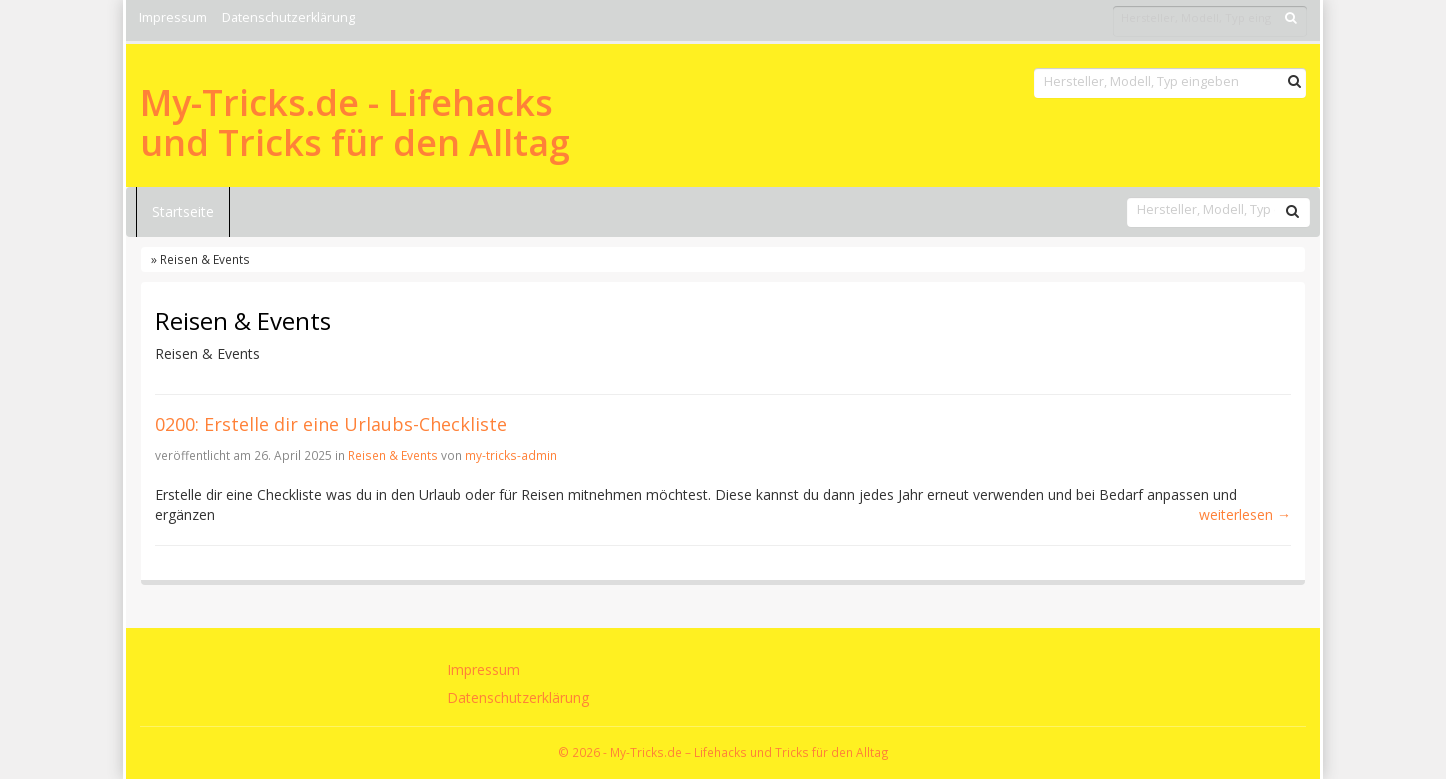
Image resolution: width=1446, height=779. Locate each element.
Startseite (183, 211)
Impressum (173, 17)
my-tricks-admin (511, 455)
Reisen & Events (393, 455)
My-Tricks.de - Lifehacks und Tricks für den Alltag (355, 122)
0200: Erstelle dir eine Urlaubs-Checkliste (331, 424)
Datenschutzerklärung (288, 17)
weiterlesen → (1245, 514)
